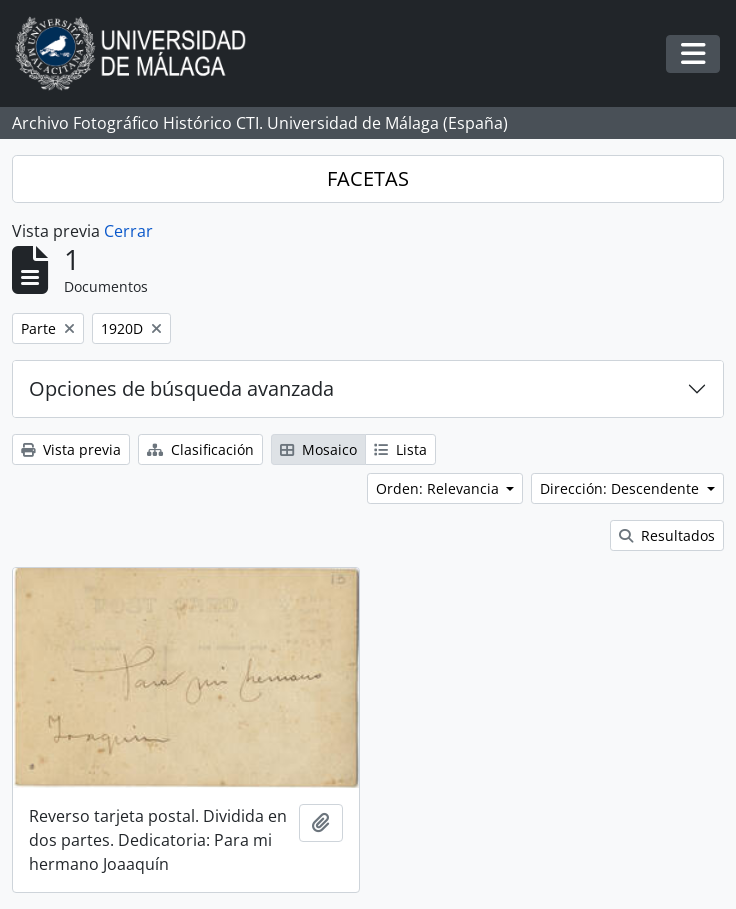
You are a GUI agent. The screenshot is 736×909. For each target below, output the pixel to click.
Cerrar (128, 231)
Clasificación (200, 449)
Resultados (667, 535)
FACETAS (368, 178)
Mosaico (318, 449)
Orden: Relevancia (439, 488)
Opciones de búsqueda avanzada (181, 388)
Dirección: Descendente (621, 488)
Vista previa (71, 449)
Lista (400, 449)
